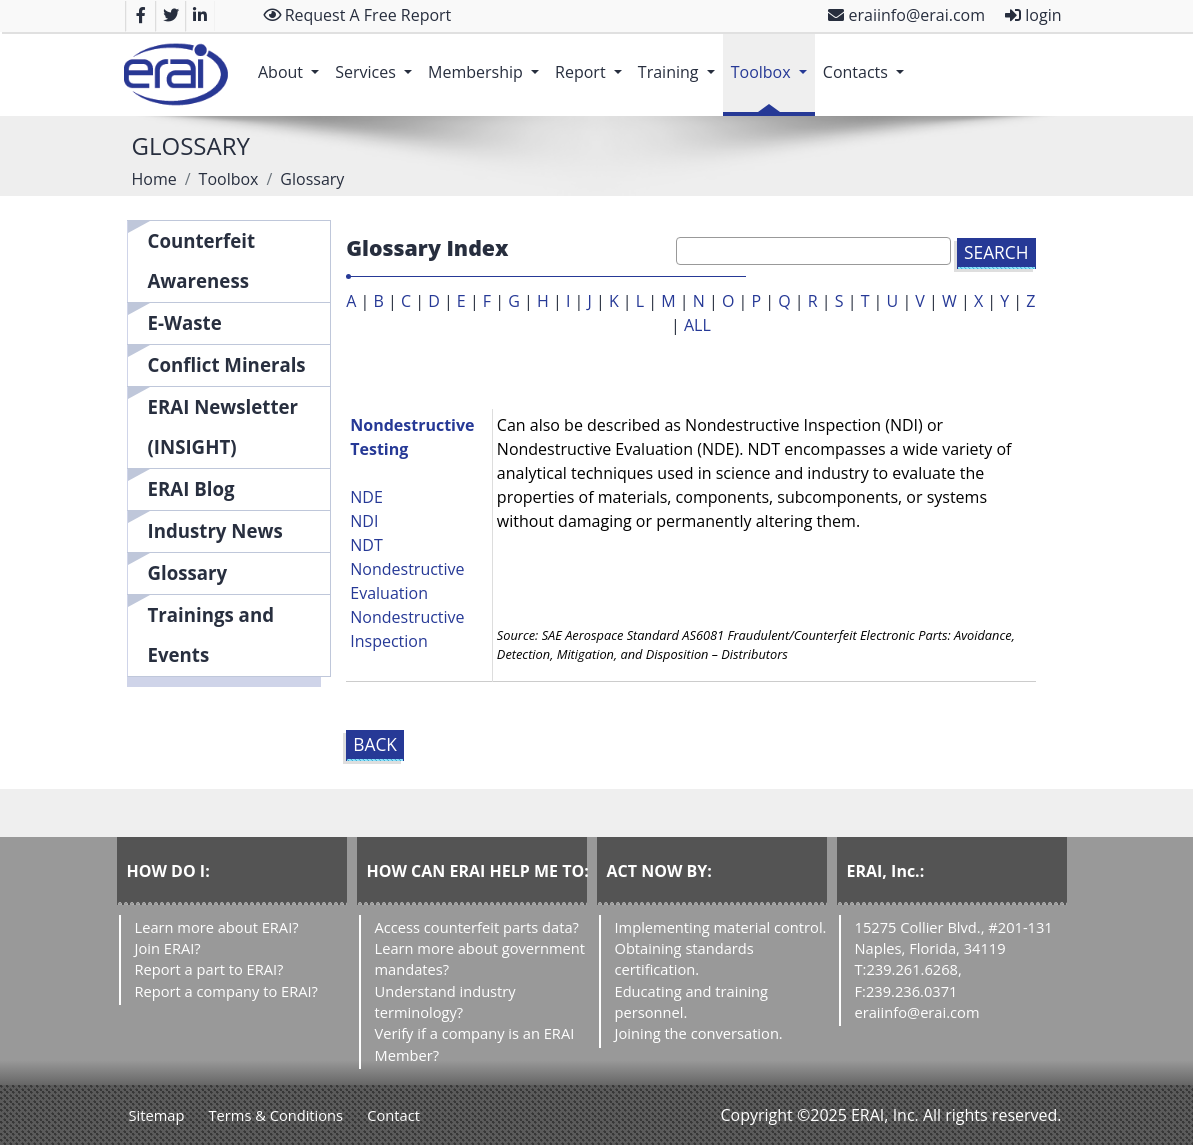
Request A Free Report (357, 15)
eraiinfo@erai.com (906, 15)
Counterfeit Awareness (202, 260)
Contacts (867, 62)
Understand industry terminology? (445, 1001)
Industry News (215, 530)
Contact (393, 1115)
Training (680, 62)
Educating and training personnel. (692, 1001)
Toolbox (773, 62)
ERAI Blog (191, 488)
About (292, 62)
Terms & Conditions (276, 1115)
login (1033, 15)
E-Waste (185, 322)
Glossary (188, 572)
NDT (366, 545)
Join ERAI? (168, 948)
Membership (487, 62)
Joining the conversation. (699, 1033)
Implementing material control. (721, 927)
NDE (366, 497)
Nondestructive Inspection (407, 629)
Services (377, 62)
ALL (697, 325)
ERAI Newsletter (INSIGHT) (223, 426)
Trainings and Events (211, 634)
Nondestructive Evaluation (407, 581)
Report (592, 62)
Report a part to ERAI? (209, 969)
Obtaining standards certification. (684, 958)
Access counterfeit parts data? (477, 927)
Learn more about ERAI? (217, 927)
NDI (364, 521)
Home (154, 179)
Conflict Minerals (227, 364)
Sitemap (157, 1115)
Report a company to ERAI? (226, 991)
